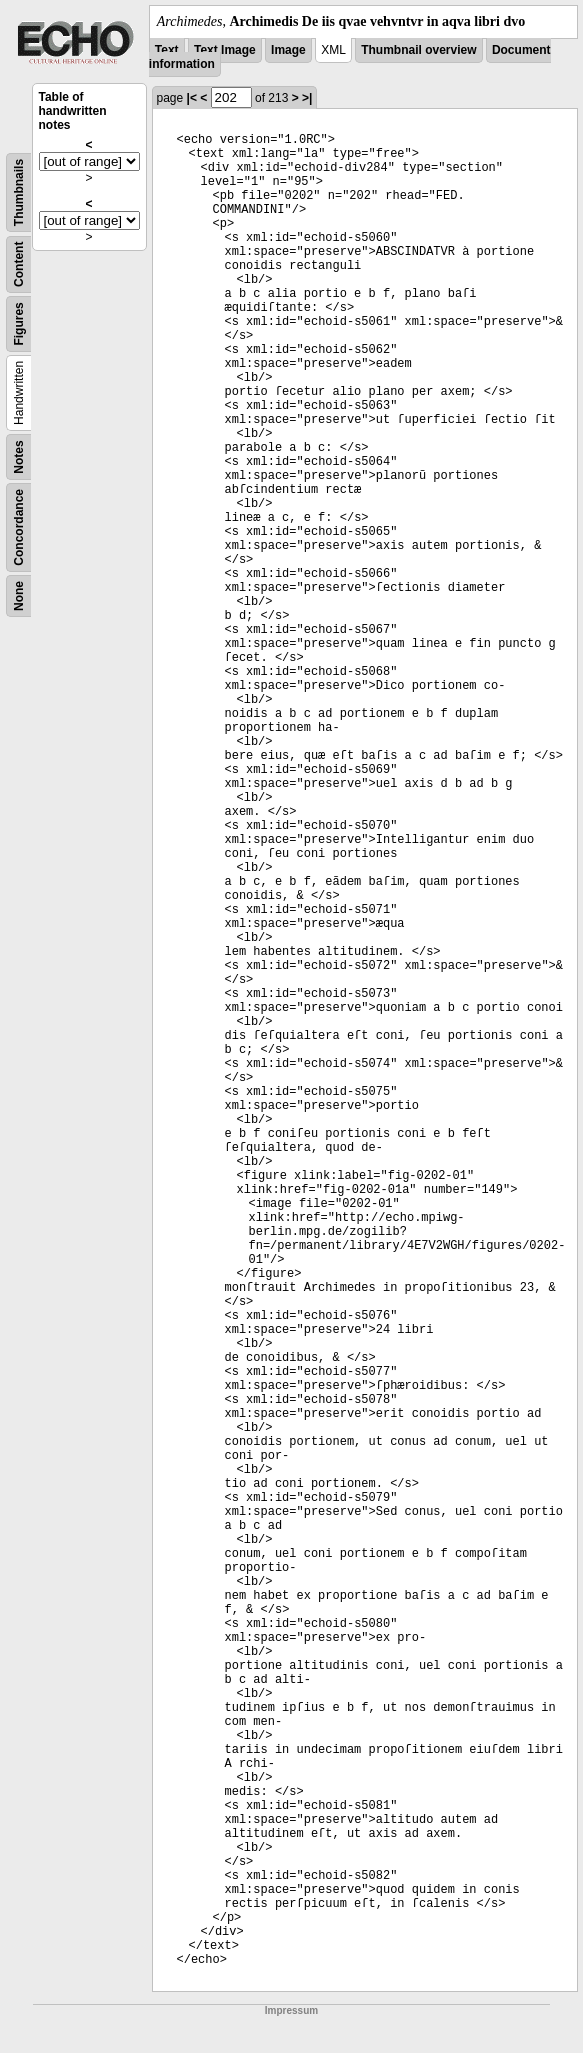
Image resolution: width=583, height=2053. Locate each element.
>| (307, 98)
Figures (19, 323)
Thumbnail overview (418, 50)
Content (19, 264)
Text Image (225, 50)
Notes (19, 456)
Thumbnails (19, 192)
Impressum (291, 2010)
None (19, 596)
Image (288, 50)
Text (167, 50)
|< (192, 98)
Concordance (19, 527)
